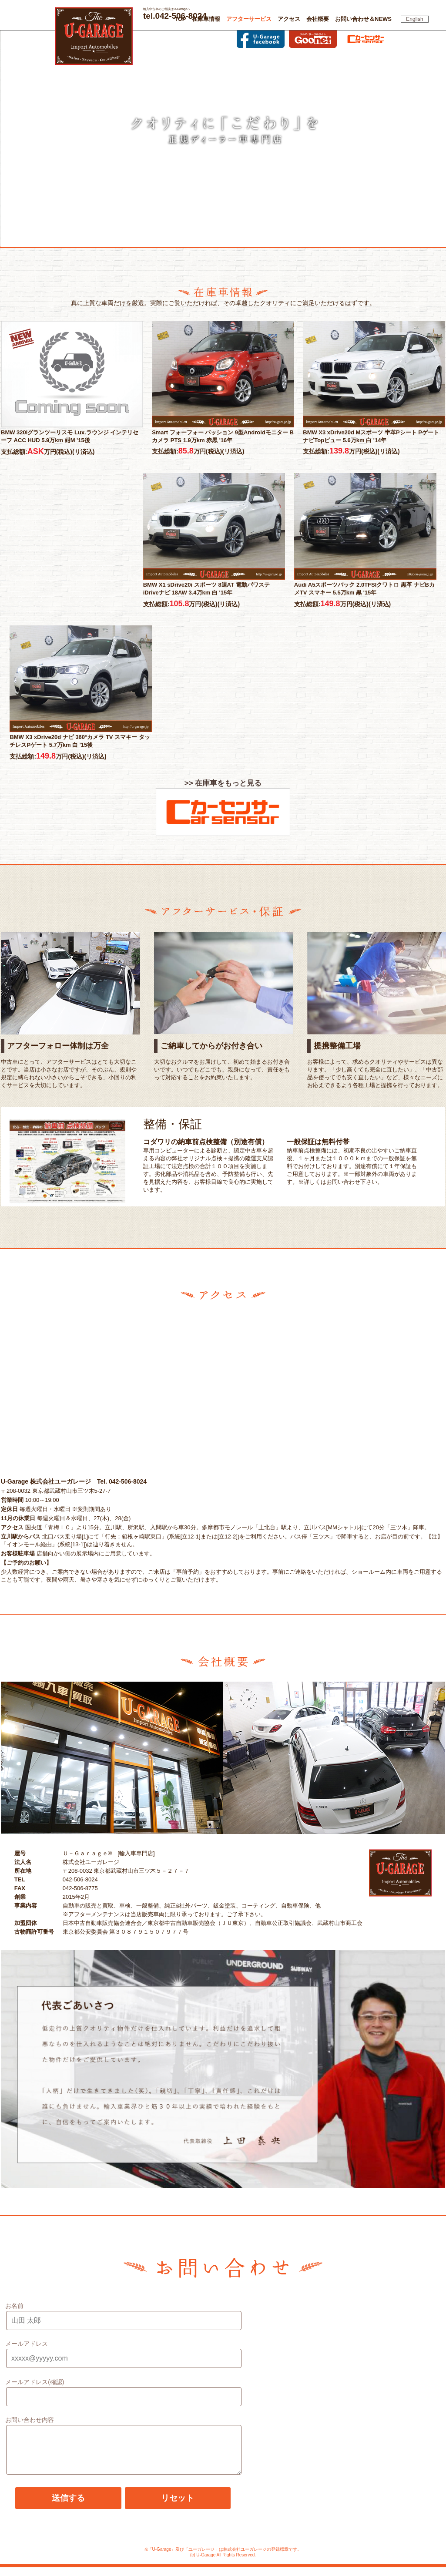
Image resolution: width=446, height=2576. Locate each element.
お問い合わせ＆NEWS (363, 19)
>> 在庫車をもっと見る (223, 783)
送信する (68, 2506)
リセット (177, 2506)
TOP (180, 19)
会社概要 (317, 19)
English (414, 19)
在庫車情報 (206, 19)
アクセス (289, 19)
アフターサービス (249, 19)
